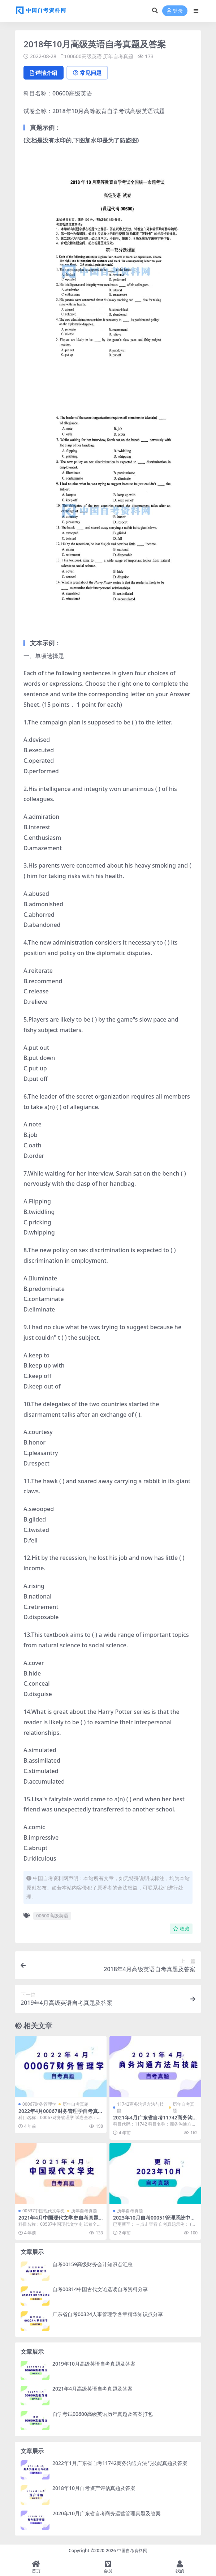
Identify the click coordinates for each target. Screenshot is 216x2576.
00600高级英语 (84, 56)
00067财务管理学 (39, 2104)
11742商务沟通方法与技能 (140, 2107)
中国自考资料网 (132, 2550)
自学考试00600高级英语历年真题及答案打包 (102, 2413)
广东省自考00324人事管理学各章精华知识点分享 (107, 2314)
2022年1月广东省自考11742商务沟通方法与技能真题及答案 (119, 2463)
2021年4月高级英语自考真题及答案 (92, 2388)
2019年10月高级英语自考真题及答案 (93, 2363)
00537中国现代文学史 (43, 2211)
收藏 (181, 1928)
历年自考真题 (118, 56)
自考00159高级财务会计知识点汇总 (92, 2264)
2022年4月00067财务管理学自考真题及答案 (58, 2114)
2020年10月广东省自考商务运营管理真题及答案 (106, 2513)
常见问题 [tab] (87, 72)
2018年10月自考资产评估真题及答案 (93, 2488)
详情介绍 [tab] (43, 72)
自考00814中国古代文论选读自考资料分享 (100, 2289)
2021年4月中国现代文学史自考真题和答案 (58, 2220)
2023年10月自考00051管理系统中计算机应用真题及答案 (154, 2220)
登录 (175, 11)
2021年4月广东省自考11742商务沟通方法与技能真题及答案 (153, 2120)
